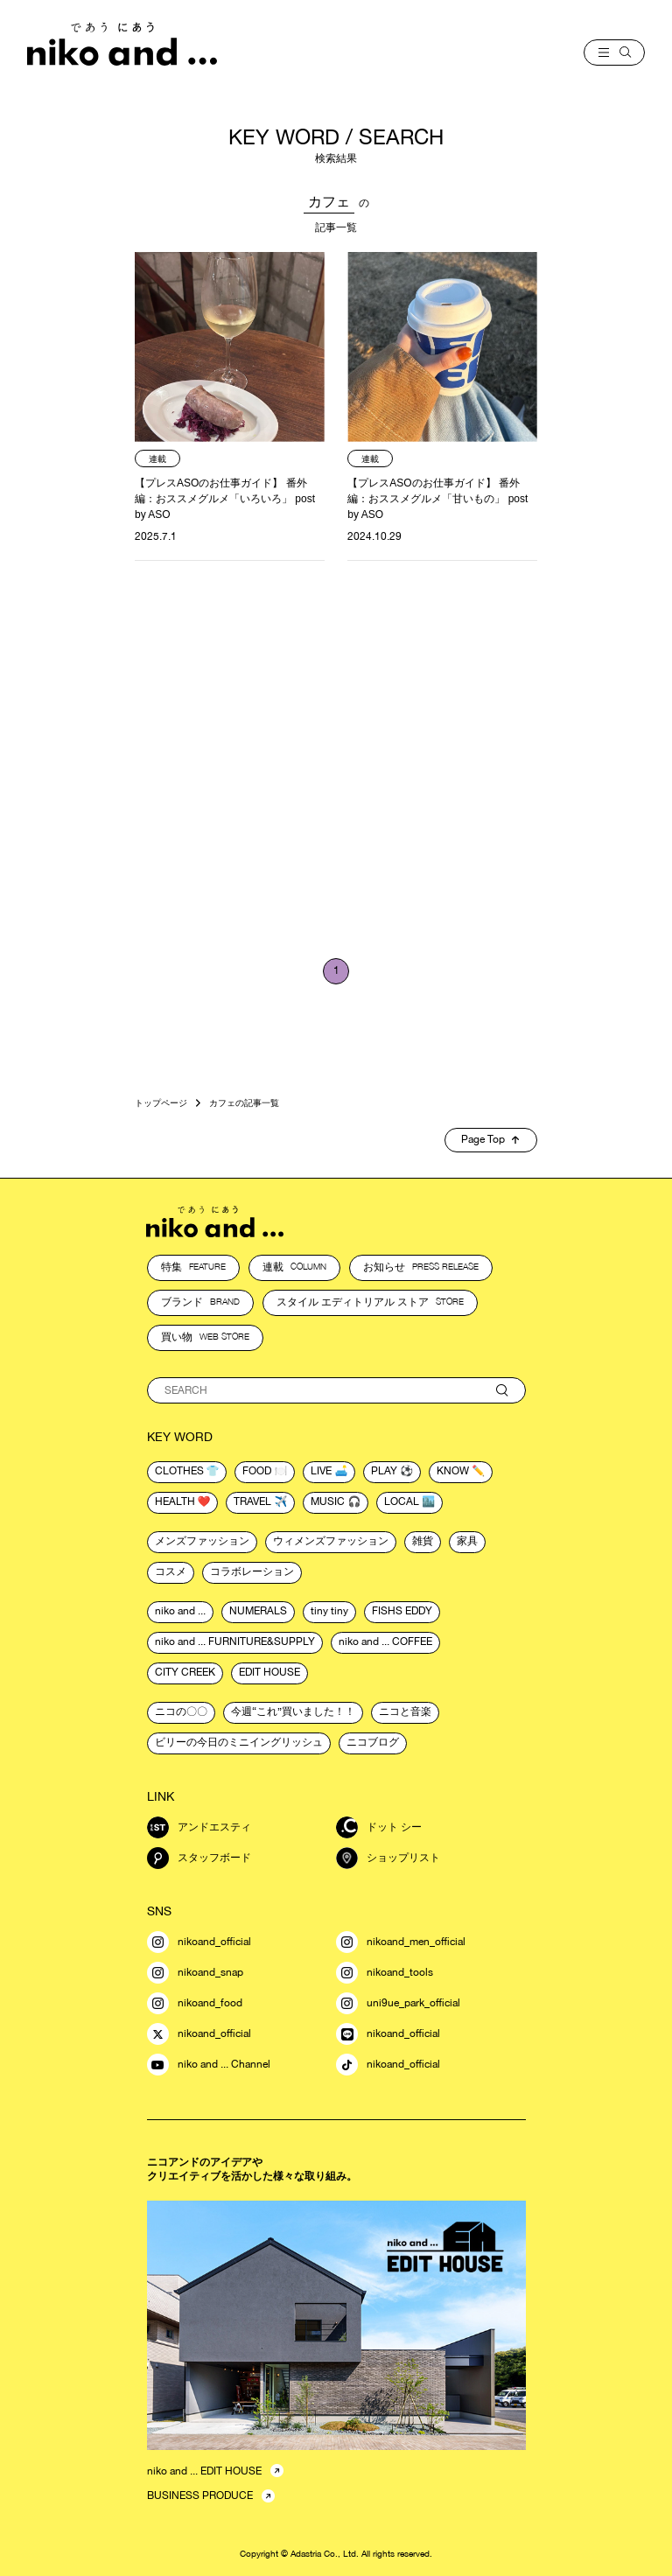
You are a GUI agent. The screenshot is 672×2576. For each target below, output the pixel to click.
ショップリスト (388, 1858)
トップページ (161, 1102)
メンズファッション (202, 1541)
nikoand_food (194, 2003)
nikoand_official (199, 1942)
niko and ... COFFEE (385, 1641)
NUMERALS (258, 1611)
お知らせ (421, 1267)
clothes (179, 1471)
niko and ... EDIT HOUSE (204, 2471)
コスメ (170, 1571)
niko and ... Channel (208, 2065)
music (328, 1501)
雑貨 (422, 1541)
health (175, 1501)
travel (252, 1501)
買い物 (205, 1337)
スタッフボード (199, 1858)
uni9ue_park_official (398, 2003)
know (453, 1471)
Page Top (490, 1139)
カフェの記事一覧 (244, 1102)
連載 (294, 1267)
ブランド (200, 1302)
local (401, 1501)
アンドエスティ (199, 1827)
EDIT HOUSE (269, 1672)
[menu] (614, 52)
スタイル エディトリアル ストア (370, 1302)
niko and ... (180, 1611)
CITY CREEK (185, 1672)
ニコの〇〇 (181, 1711)
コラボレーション (252, 1571)
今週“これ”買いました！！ (293, 1711)
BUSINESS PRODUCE (200, 2495)
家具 (467, 1541)
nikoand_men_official (401, 1942)
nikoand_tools (384, 1973)
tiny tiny (329, 1611)
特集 (193, 1267)
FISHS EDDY (402, 1611)
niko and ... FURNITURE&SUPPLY (235, 1641)
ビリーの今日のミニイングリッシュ (239, 1742)
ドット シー (379, 1827)
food (256, 1471)
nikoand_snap (195, 1973)
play (384, 1471)
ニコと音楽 (405, 1711)
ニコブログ (372, 1742)
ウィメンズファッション (330, 1541)
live (321, 1471)
